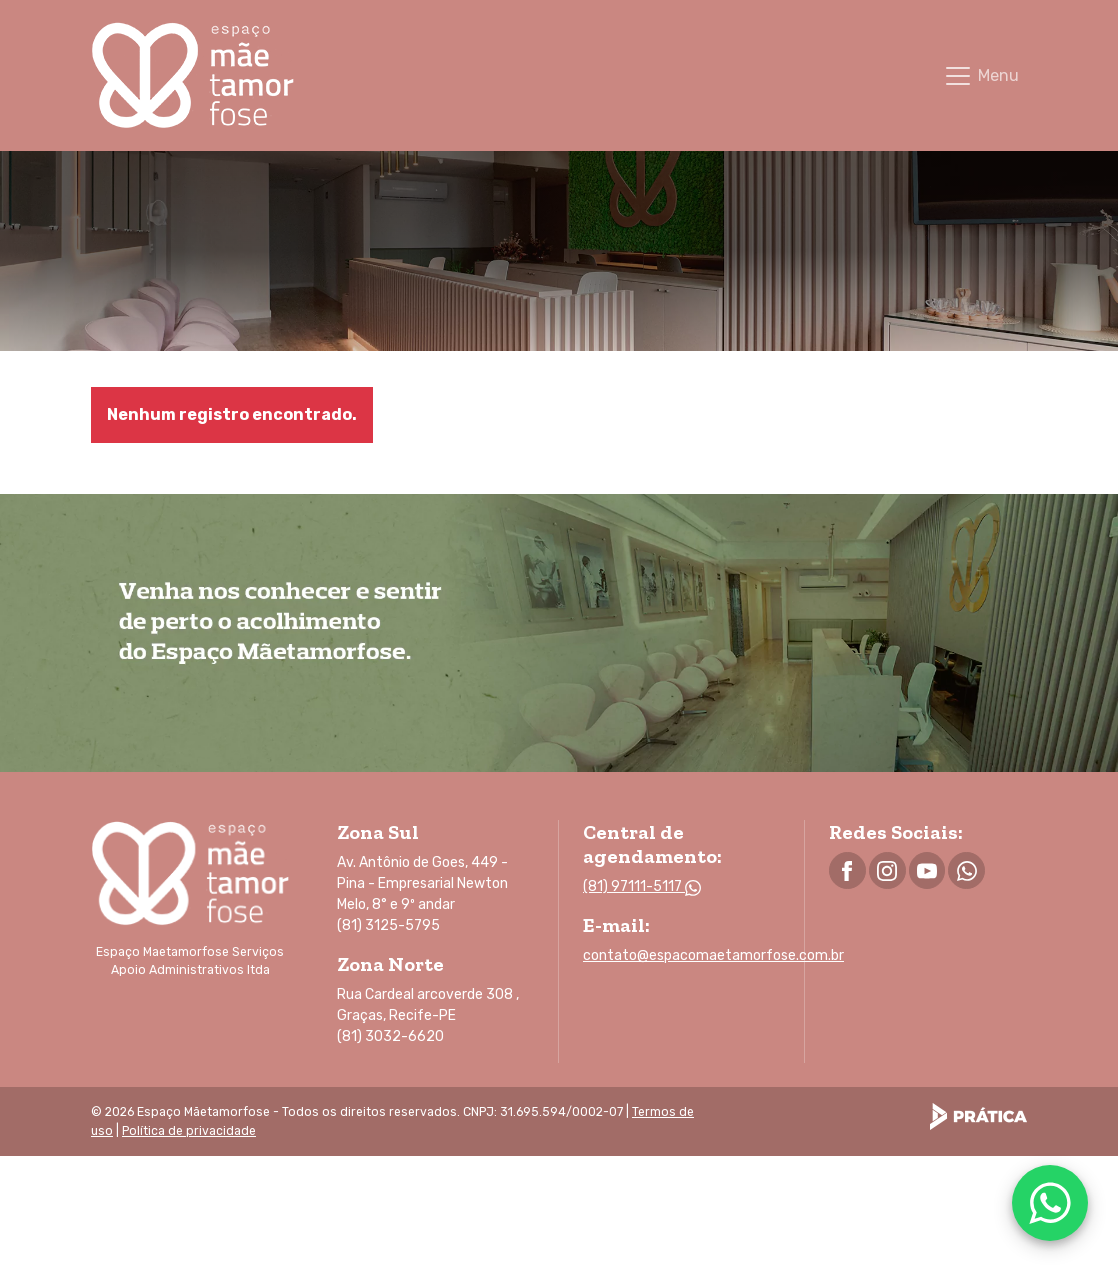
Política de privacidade (189, 1131)
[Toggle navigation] (981, 76)
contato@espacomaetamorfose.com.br (713, 955)
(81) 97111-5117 (642, 886)
